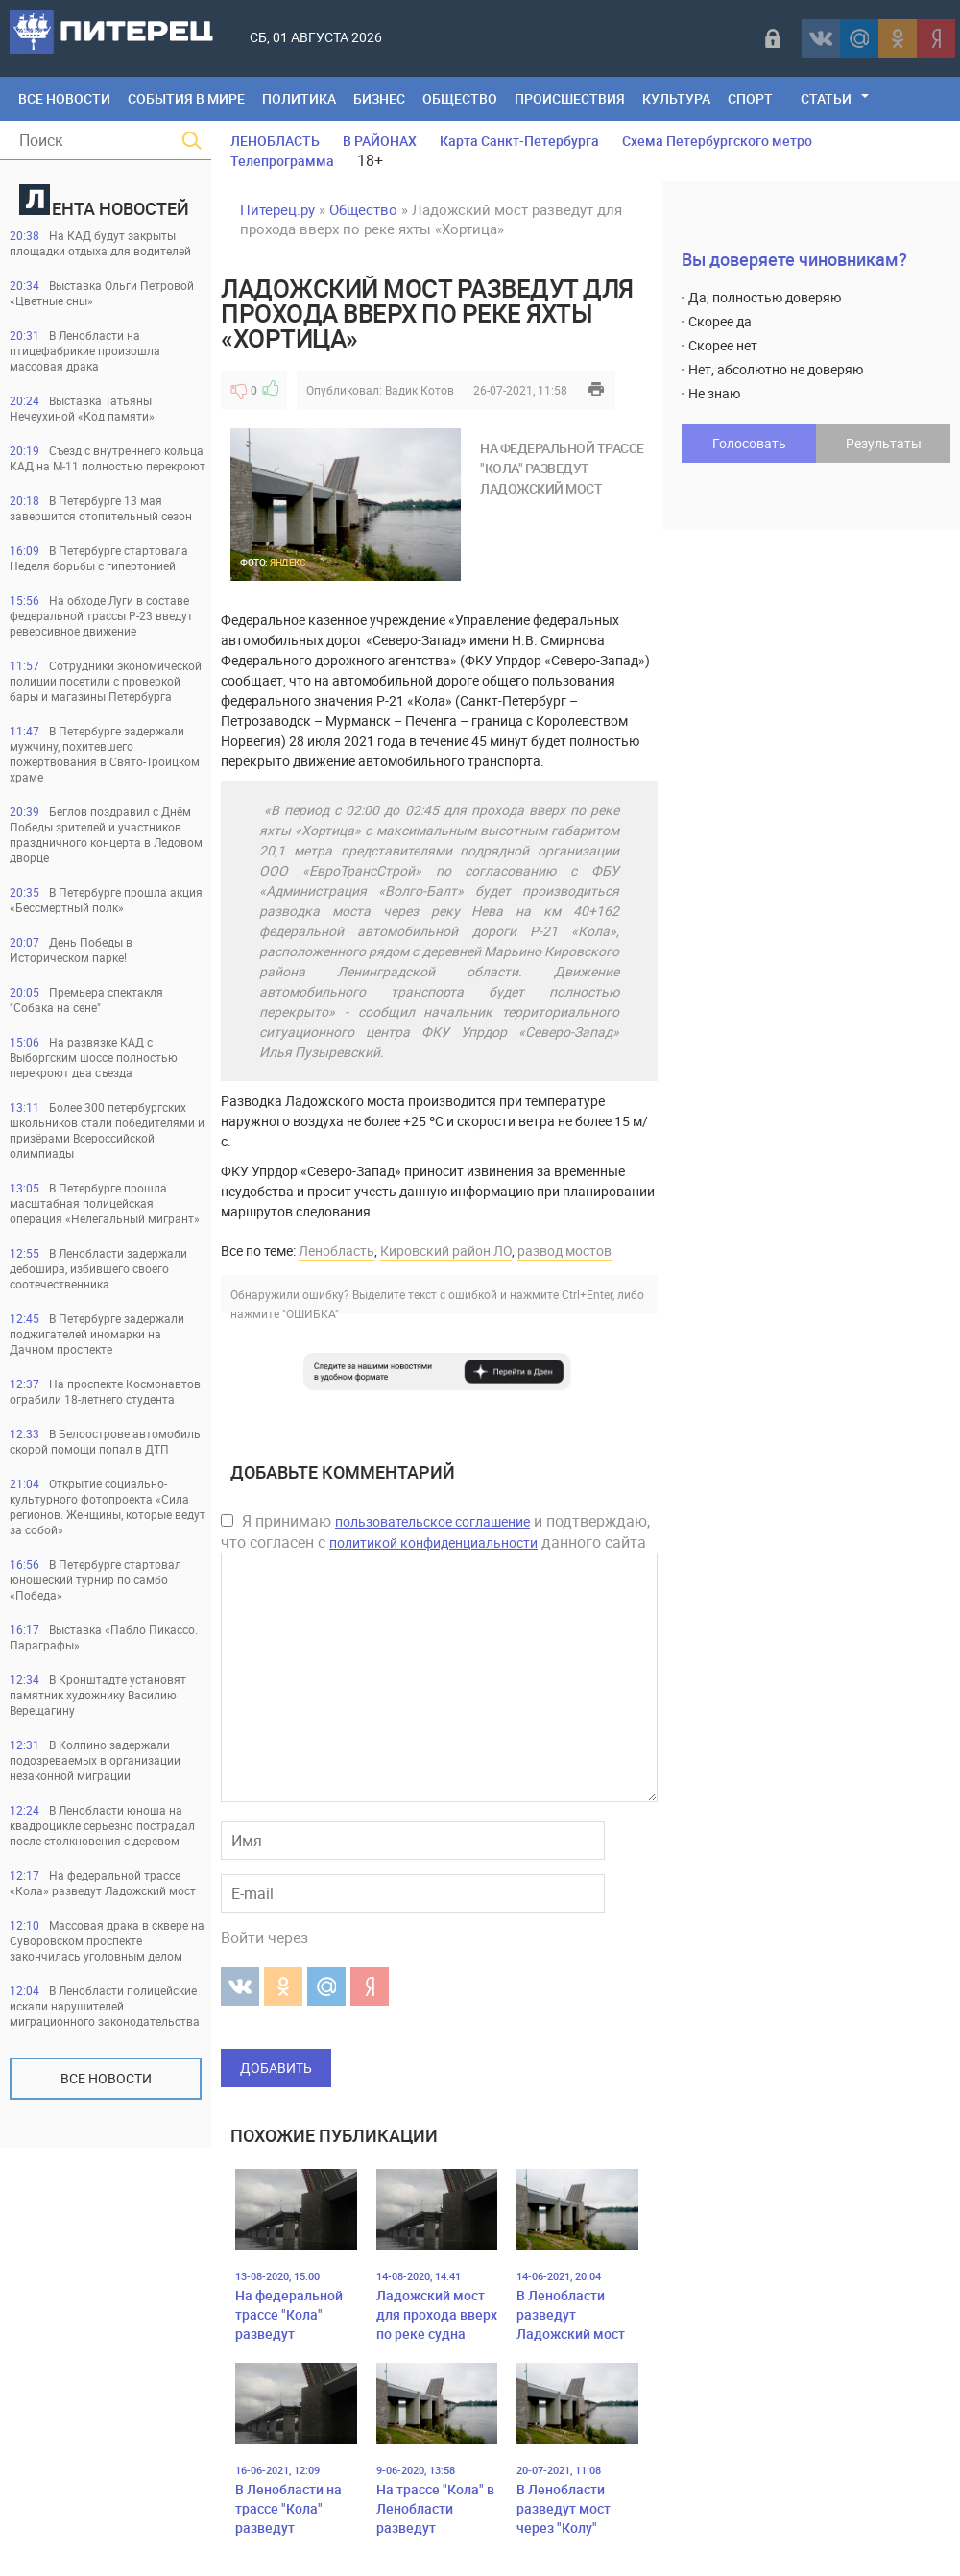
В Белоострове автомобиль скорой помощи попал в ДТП (105, 1441)
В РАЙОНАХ (380, 141)
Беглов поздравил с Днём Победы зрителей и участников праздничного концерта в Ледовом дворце (106, 834)
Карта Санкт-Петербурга (519, 141)
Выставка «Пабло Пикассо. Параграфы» (104, 1637)
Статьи (826, 98)
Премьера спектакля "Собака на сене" (86, 999)
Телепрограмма (282, 161)
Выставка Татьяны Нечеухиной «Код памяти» (82, 408)
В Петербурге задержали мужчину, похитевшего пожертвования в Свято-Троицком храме (105, 753)
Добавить (276, 2067)
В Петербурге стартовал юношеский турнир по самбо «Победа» (95, 1579)
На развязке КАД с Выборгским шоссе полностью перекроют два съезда (94, 1057)
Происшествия (570, 98)
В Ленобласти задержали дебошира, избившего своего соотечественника (98, 1268)
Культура (676, 98)
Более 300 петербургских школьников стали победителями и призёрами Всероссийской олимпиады (107, 1130)
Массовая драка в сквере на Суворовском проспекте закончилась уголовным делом (107, 1940)
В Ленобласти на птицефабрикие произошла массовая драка (85, 350)
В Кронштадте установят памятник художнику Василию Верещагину (98, 1695)
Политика (299, 98)
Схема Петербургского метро (717, 141)
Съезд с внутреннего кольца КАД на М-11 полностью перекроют (107, 458)
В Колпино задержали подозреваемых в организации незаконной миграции (95, 1760)
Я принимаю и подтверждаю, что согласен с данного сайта (435, 1531)
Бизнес (379, 98)
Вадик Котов (419, 389)
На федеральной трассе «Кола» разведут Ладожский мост (103, 1882)
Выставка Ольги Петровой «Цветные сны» (102, 292)
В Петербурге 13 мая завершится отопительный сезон (101, 508)
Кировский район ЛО (446, 1250)
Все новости (106, 2078)
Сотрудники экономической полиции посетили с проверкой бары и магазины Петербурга (106, 681)
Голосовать (749, 443)
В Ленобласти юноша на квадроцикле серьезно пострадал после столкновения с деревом (102, 1825)
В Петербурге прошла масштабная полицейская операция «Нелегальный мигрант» (105, 1203)
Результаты (884, 443)
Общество (459, 98)
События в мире (186, 98)
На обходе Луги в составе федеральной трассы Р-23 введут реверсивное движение (101, 615)
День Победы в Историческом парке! (71, 949)
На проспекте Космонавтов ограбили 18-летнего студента (105, 1391)
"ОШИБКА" (310, 1313)
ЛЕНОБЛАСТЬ (275, 141)
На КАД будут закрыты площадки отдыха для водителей (100, 243)
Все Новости (64, 98)
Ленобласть (336, 1250)
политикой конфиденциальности (433, 1542)
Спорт (750, 98)
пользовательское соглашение (432, 1521)
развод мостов (564, 1250)
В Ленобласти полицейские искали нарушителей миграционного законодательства (105, 2006)
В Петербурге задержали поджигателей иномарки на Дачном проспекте (97, 1334)
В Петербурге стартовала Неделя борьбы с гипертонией (99, 557)
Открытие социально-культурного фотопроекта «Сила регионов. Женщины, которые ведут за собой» (107, 1506)
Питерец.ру (277, 209)
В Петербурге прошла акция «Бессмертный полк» (106, 899)
